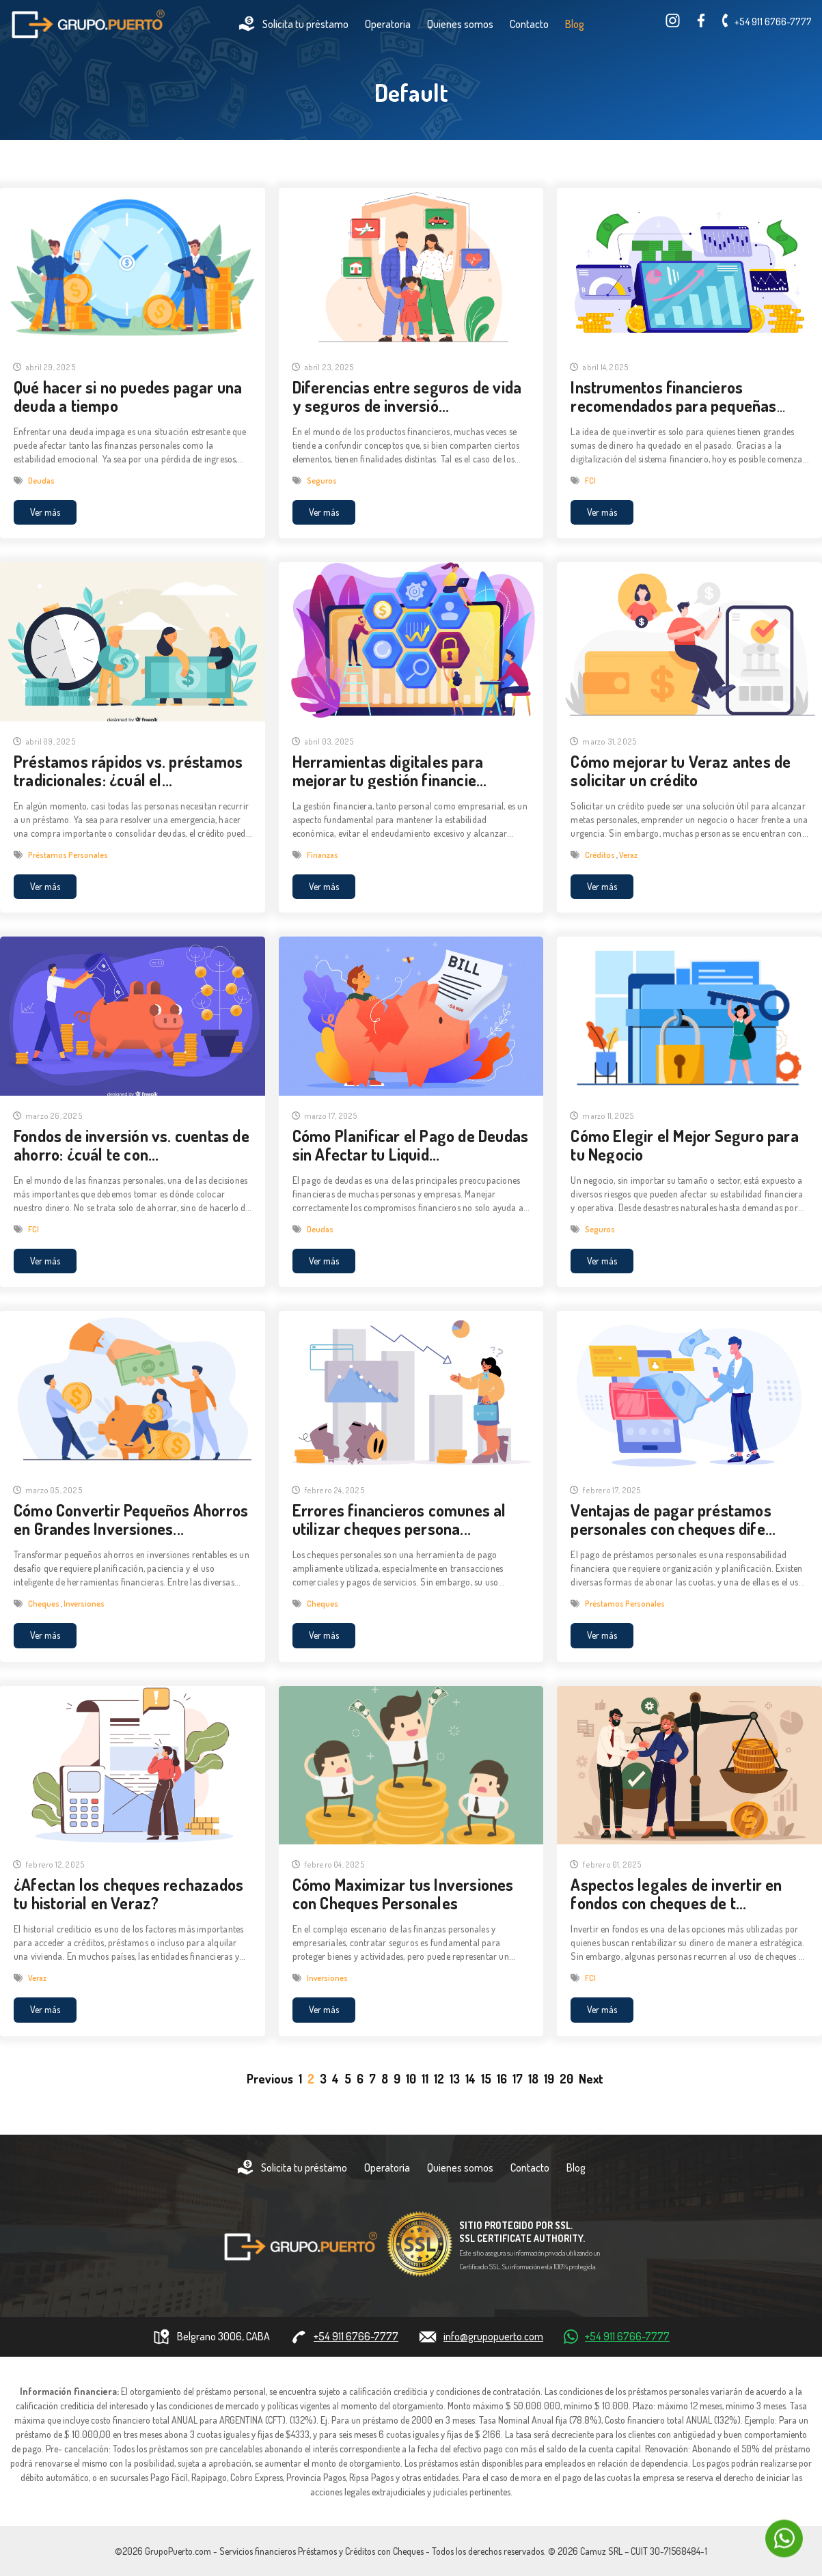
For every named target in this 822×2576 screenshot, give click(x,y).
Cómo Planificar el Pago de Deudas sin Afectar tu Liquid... (410, 1145)
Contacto (529, 24)
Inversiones (84, 1603)
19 (549, 2078)
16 (502, 2078)
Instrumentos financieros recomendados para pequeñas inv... (673, 405)
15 (486, 2078)
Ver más (45, 512)
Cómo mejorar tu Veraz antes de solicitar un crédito (681, 770)
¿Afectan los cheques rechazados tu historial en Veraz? (128, 1893)
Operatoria (388, 24)
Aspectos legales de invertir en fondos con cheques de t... (676, 1893)
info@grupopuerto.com (493, 2336)
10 (411, 2078)
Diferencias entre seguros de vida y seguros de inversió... (407, 396)
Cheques (44, 1603)
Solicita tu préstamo (293, 24)
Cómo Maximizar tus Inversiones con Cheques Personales (403, 1893)
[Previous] (270, 2078)
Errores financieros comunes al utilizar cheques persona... (399, 1519)
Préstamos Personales (68, 855)
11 (425, 2078)
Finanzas (322, 855)
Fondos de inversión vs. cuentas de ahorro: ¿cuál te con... (131, 1145)
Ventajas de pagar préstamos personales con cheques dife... (673, 1519)
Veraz (628, 855)
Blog (574, 24)
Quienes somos (460, 24)
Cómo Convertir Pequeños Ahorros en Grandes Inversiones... (131, 1519)
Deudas (41, 480)
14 (470, 2078)
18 (533, 2078)
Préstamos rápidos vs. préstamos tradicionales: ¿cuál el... (128, 770)
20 (566, 2078)
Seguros (322, 480)
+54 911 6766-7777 (773, 21)
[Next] (591, 2078)
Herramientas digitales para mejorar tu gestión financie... (389, 770)
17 (517, 2078)
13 (455, 2078)
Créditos (600, 855)
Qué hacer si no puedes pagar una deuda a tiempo (128, 396)
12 (439, 2078)
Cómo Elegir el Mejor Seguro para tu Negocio (684, 1145)
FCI (590, 480)
